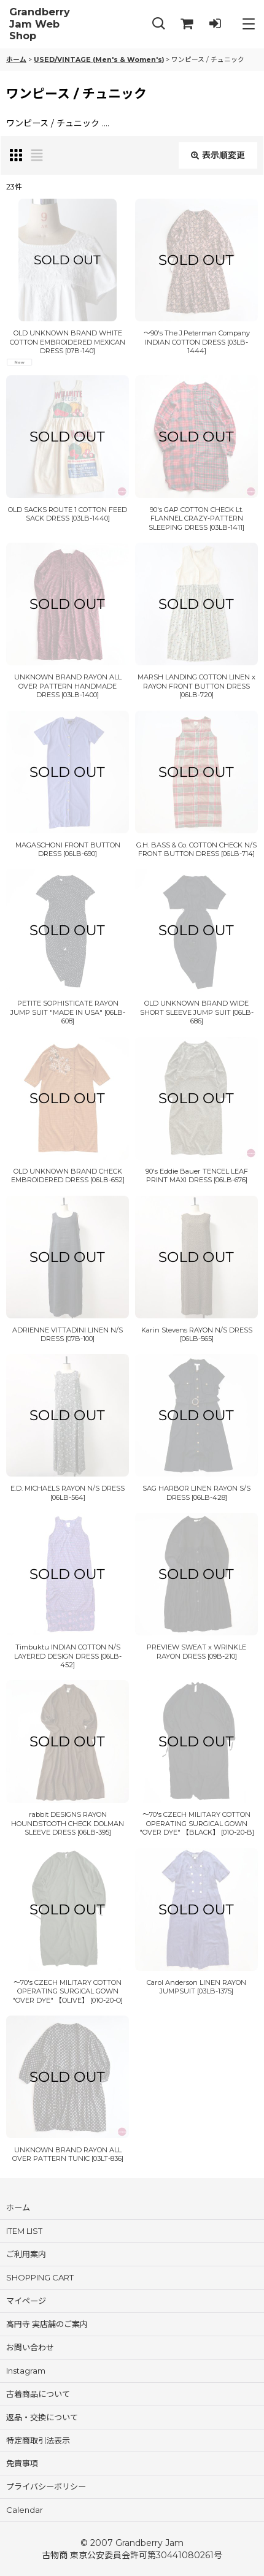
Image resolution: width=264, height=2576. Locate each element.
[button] (158, 24)
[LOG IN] (215, 24)
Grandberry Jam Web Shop (39, 24)
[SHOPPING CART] (186, 24)
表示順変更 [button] (218, 155)
